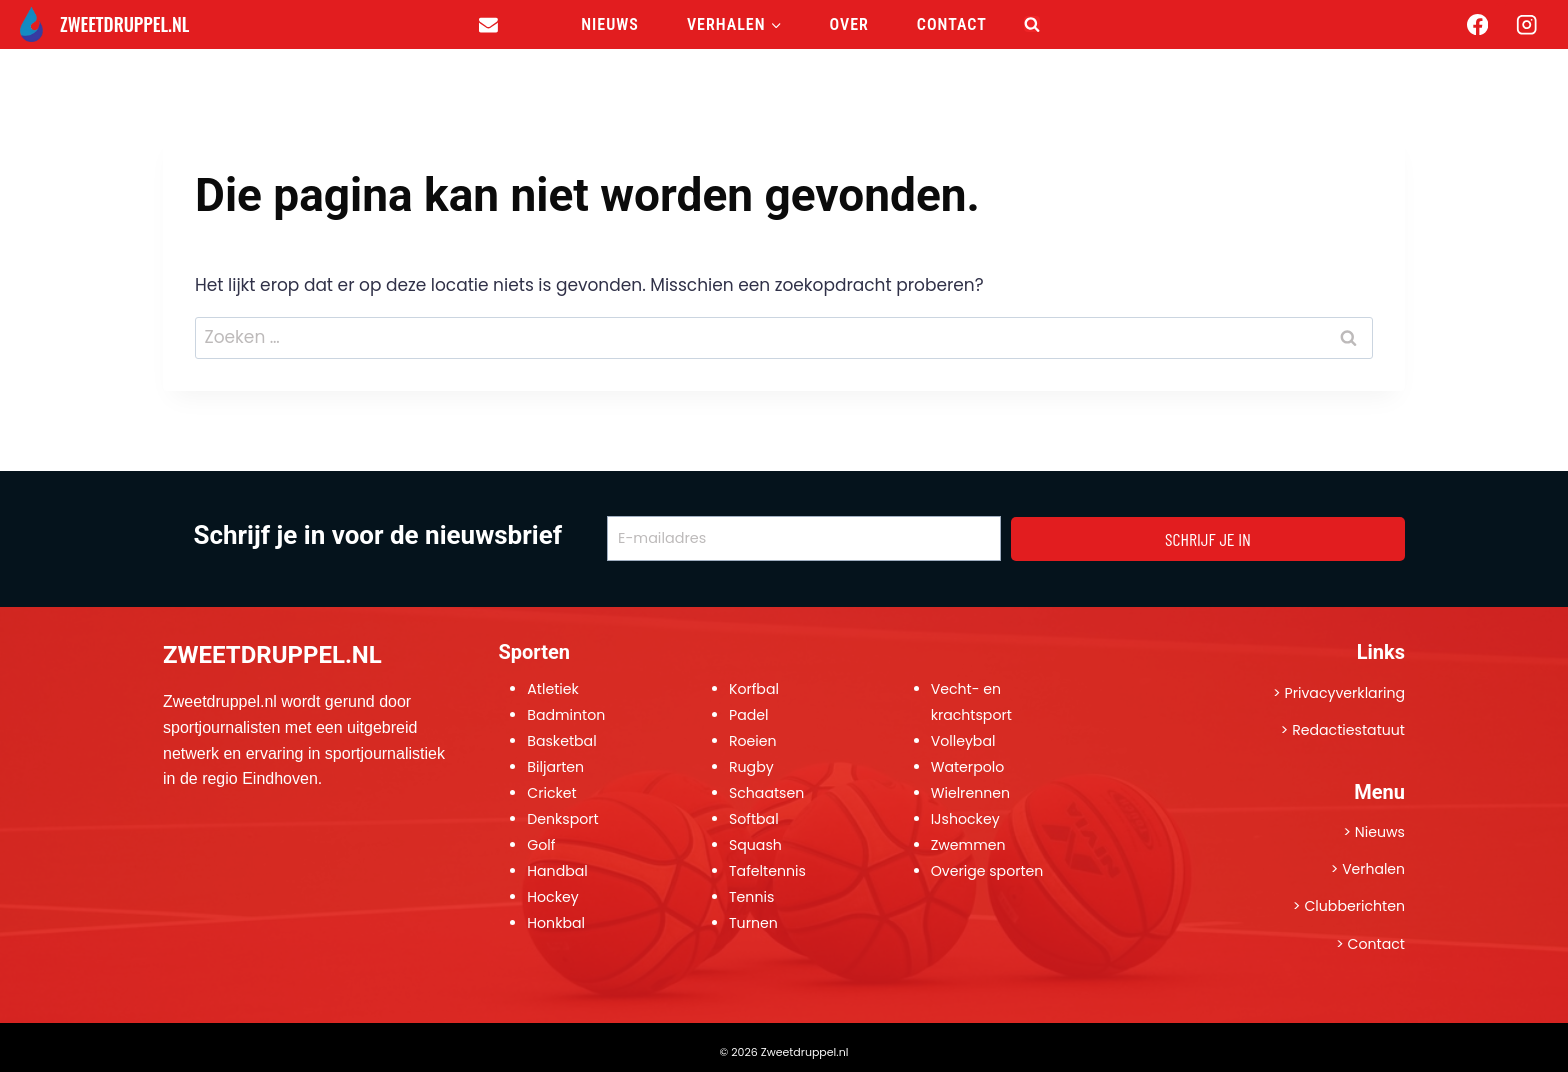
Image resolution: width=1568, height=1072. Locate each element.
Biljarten (556, 767)
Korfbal (754, 689)
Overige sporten (988, 871)
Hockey (553, 897)
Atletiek (553, 689)
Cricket (552, 793)
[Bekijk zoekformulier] (1032, 24)
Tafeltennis (768, 871)
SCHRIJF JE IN (1208, 539)
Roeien (753, 741)
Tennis (752, 897)
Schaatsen (767, 793)
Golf (541, 845)
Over (849, 24)
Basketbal (562, 741)
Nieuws (610, 24)
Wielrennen (971, 793)
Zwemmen (969, 845)
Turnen (754, 923)
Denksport (563, 819)
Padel (749, 715)
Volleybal (964, 741)
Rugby (752, 767)
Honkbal (556, 923)
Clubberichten (1354, 906)
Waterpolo (968, 767)
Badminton (567, 715)
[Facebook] (1477, 24)
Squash (756, 845)
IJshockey (966, 819)
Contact (952, 24)
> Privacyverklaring (1338, 693)
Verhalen (1373, 869)
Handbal (558, 871)
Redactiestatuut (1347, 730)
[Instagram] (1526, 24)
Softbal (754, 819)
